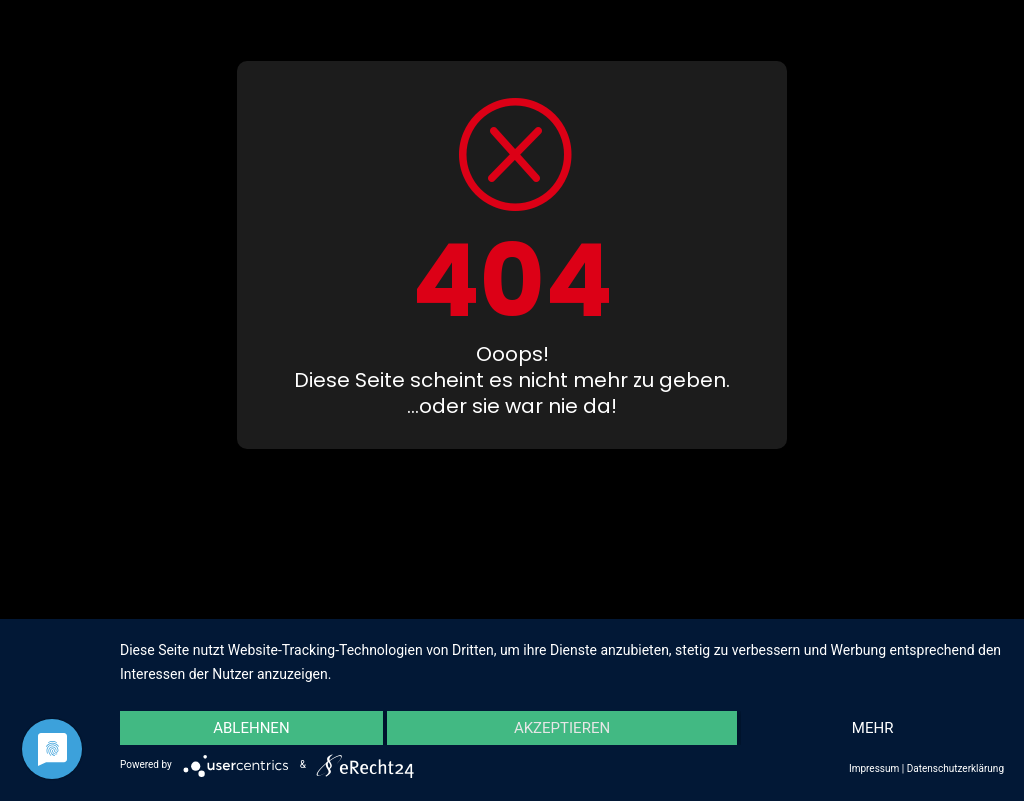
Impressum (874, 768)
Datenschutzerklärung (955, 768)
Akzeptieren (562, 728)
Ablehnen (251, 728)
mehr (873, 728)
